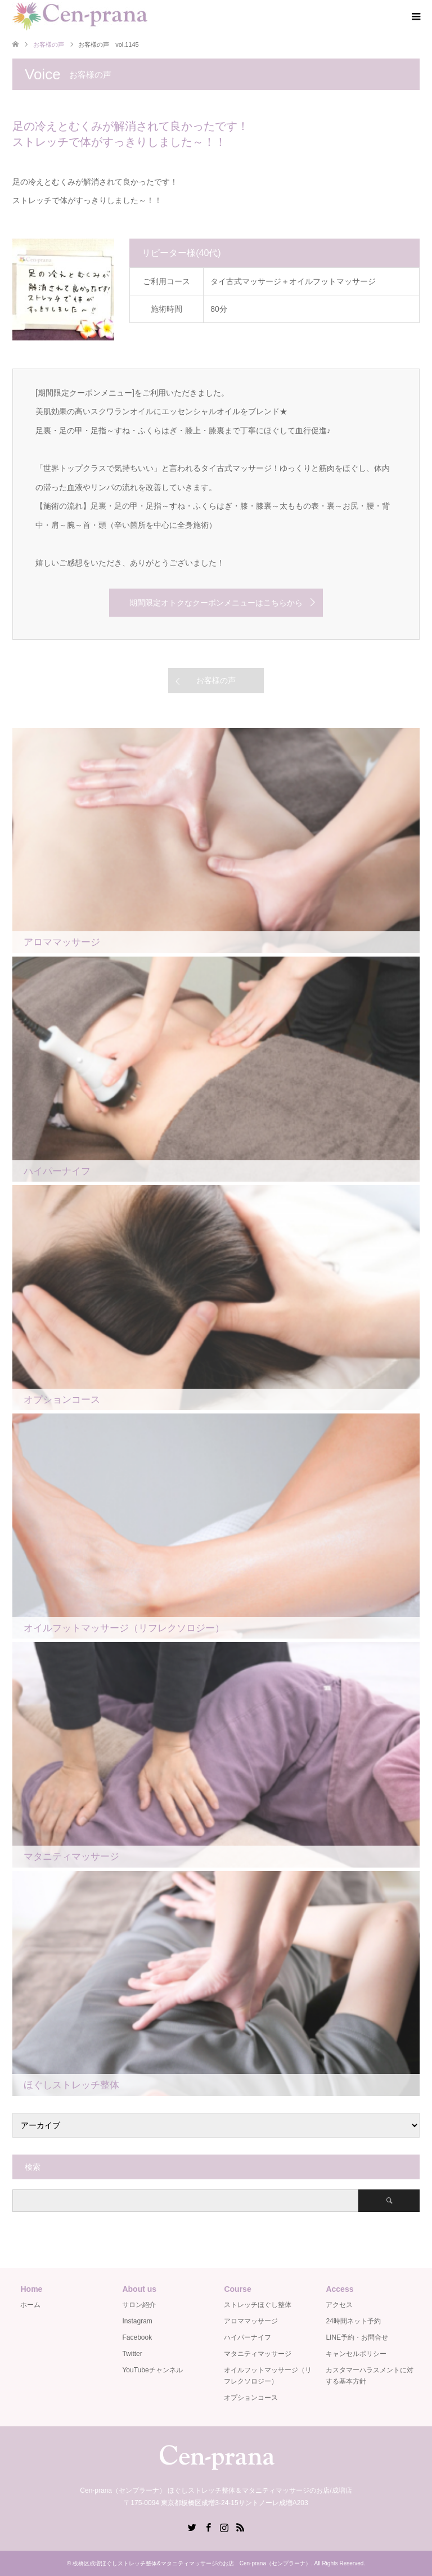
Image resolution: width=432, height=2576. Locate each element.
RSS (240, 2526)
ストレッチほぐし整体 (257, 2305)
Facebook (137, 2337)
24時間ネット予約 (353, 2321)
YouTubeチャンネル (152, 2370)
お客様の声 (216, 680)
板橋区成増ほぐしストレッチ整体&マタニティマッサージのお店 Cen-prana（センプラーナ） (192, 2563)
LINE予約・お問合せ (357, 2337)
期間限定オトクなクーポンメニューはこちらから (216, 602)
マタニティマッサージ (257, 2354)
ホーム (30, 2305)
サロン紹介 (139, 2305)
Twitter (132, 2354)
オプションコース (251, 2398)
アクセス (339, 2305)
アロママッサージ (251, 2321)
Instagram (137, 2321)
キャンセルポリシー (356, 2354)
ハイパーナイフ (247, 2337)
